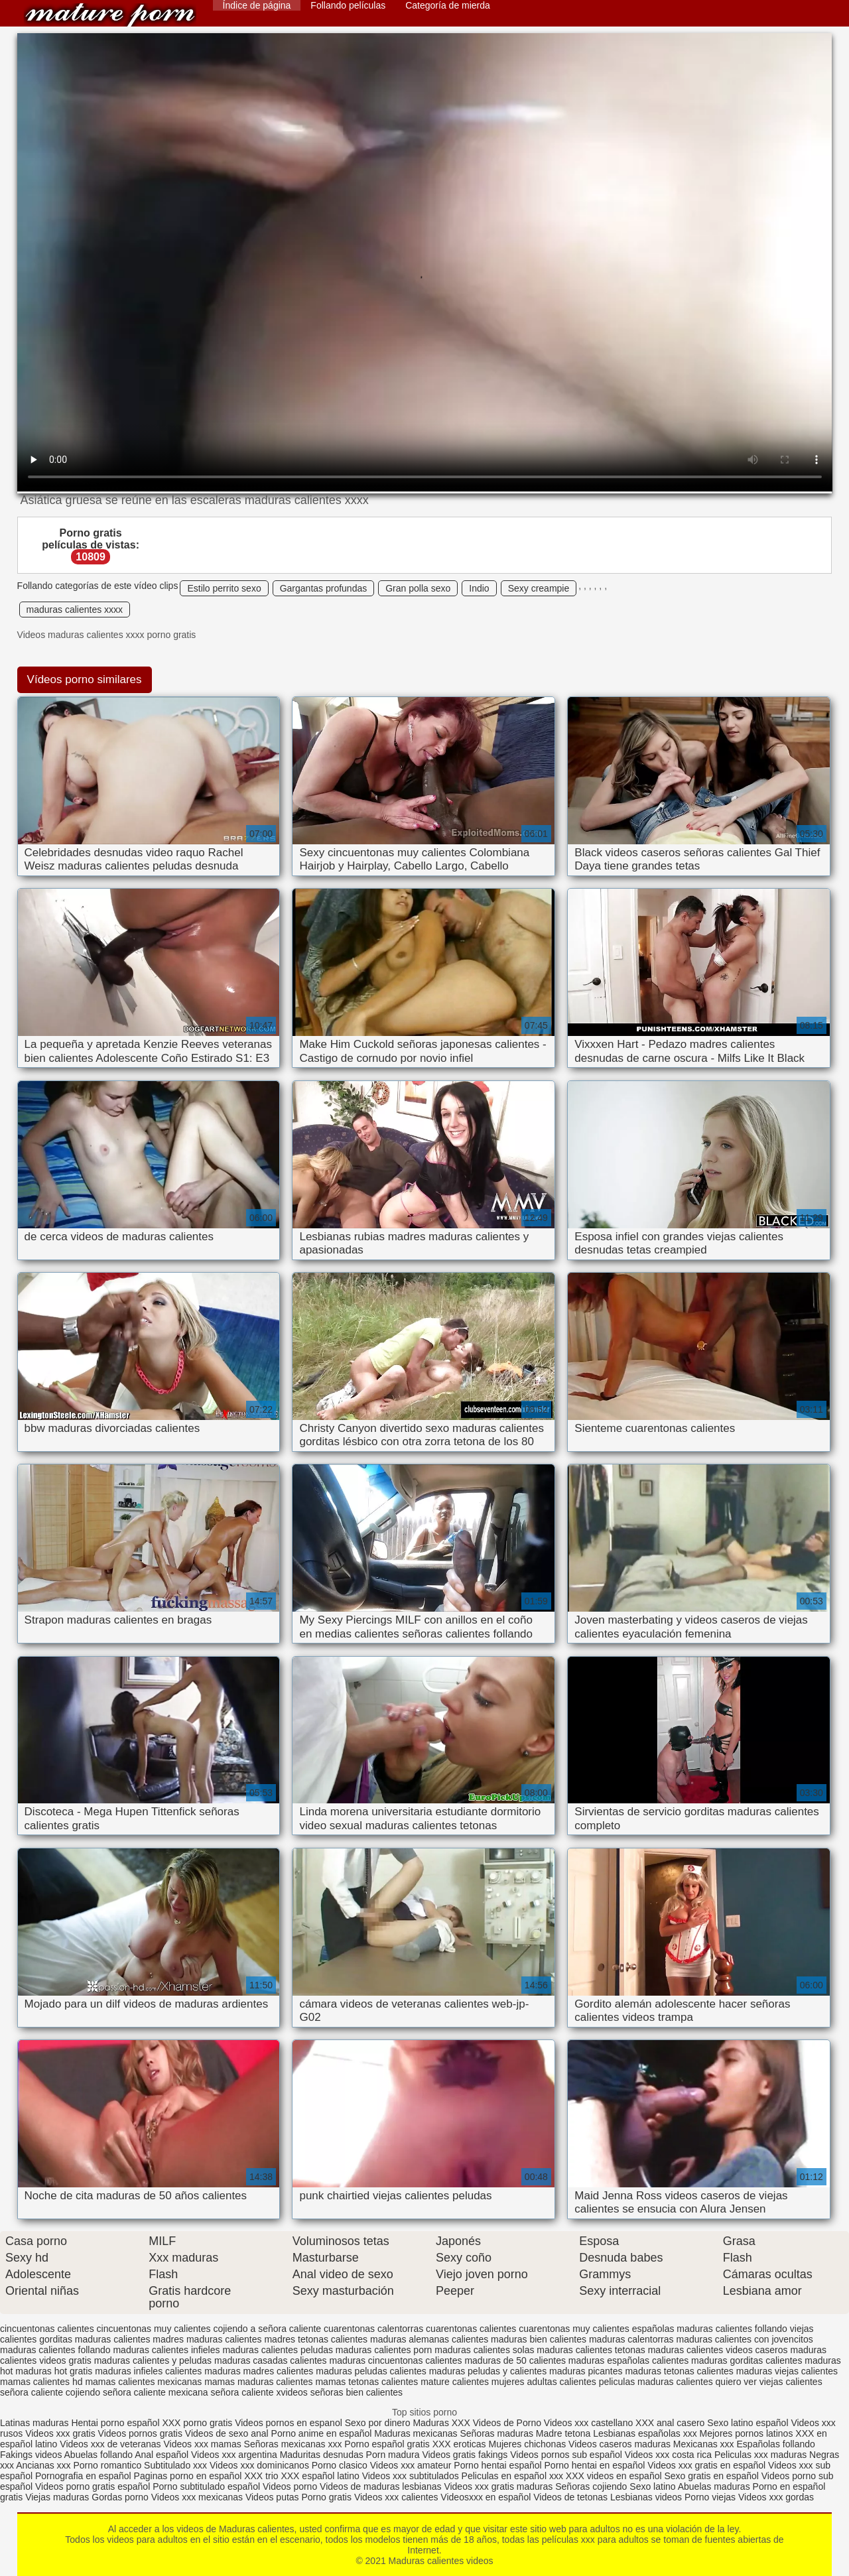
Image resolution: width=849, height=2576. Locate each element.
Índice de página (257, 5)
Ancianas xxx (43, 2465)
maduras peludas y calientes (488, 2371)
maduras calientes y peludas (153, 2360)
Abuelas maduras (715, 2486)
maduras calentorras (631, 2339)
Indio (479, 588)
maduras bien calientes (538, 2339)
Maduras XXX (441, 2422)
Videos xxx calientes (396, 2497)
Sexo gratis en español (712, 2476)
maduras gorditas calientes (746, 2360)
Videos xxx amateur (411, 2465)
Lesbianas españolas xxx (644, 2433)
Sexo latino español (747, 2422)
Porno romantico (108, 2465)
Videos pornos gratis (140, 2433)
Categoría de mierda (447, 5)
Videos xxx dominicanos (261, 2465)
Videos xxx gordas (776, 2497)
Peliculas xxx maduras (761, 2454)
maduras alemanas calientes (429, 2339)
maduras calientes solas (484, 2350)
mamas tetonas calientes (366, 2381)
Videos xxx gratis (60, 2433)
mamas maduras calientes (258, 2381)
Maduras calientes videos (110, 15)
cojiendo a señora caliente (267, 2328)
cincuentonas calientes (47, 2328)
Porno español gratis (388, 2444)
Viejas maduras (57, 2497)
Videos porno (290, 2486)
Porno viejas (710, 2497)
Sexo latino (652, 2486)
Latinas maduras (34, 2422)
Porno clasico (339, 2465)
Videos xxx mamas (202, 2444)
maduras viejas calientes (787, 2371)
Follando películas (347, 5)
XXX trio (261, 2476)
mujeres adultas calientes (543, 2381)
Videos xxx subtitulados (410, 2476)
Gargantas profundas (323, 588)
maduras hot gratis (53, 2371)
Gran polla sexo (417, 588)
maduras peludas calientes (371, 2371)
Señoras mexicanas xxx (294, 2444)
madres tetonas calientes (315, 2339)
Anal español (161, 2454)
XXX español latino (321, 2476)
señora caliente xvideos (259, 2392)
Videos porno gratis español (94, 2486)
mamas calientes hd (41, 2381)
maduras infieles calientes (148, 2371)
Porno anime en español (321, 2433)
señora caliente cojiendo (50, 2392)
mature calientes (455, 2381)
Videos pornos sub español (566, 2454)
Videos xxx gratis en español (707, 2465)
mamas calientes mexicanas (143, 2381)
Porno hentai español (499, 2465)
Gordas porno (120, 2497)
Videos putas (272, 2497)
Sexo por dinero (379, 2422)
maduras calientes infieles (166, 2350)
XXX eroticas (459, 2444)
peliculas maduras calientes (656, 2381)
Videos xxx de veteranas (110, 2444)
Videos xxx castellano (588, 2422)
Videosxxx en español (485, 2497)
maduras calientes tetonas (591, 2350)
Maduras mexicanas (415, 2433)
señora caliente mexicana (155, 2392)
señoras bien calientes (356, 2392)
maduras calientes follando (55, 2350)
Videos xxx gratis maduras (499, 2486)
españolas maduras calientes (692, 2328)
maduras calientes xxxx (75, 609)
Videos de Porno (507, 2422)
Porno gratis (328, 2497)
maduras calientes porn (384, 2350)
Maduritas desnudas (321, 2454)
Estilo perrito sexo (224, 588)
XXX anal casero (669, 2422)
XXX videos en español (615, 2476)
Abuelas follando (98, 2454)
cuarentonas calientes (471, 2328)
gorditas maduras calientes (94, 2339)
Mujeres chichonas (527, 2444)
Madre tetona (563, 2433)
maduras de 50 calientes (515, 2360)
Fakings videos (31, 2454)
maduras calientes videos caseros (718, 2350)
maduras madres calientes (258, 2371)
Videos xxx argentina (235, 2454)
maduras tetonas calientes (679, 2371)
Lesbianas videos (647, 2497)
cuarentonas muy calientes (574, 2328)
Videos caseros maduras (619, 2444)
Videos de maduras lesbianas (382, 2486)
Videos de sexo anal (227, 2433)
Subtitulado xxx (177, 2465)
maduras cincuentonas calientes (396, 2360)
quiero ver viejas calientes (769, 2381)
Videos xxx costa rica (668, 2454)
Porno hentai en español (595, 2465)
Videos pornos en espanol (290, 2422)
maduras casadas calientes (270, 2360)
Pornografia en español (84, 2476)
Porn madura (393, 2454)
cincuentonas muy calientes (154, 2328)
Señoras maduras (496, 2433)
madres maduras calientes (207, 2339)
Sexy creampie (539, 588)
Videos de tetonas (570, 2497)
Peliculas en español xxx (514, 2476)
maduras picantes (586, 2371)
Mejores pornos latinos (746, 2433)
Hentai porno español (116, 2422)
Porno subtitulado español (208, 2486)
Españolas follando (776, 2444)
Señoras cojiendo (591, 2486)
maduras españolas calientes (628, 2360)
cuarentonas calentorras (373, 2328)
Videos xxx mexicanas (197, 2497)
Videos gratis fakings (464, 2454)
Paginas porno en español (189, 2476)
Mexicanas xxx (703, 2444)
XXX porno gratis (198, 2422)
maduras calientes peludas (277, 2350)
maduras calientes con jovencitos (744, 2339)
